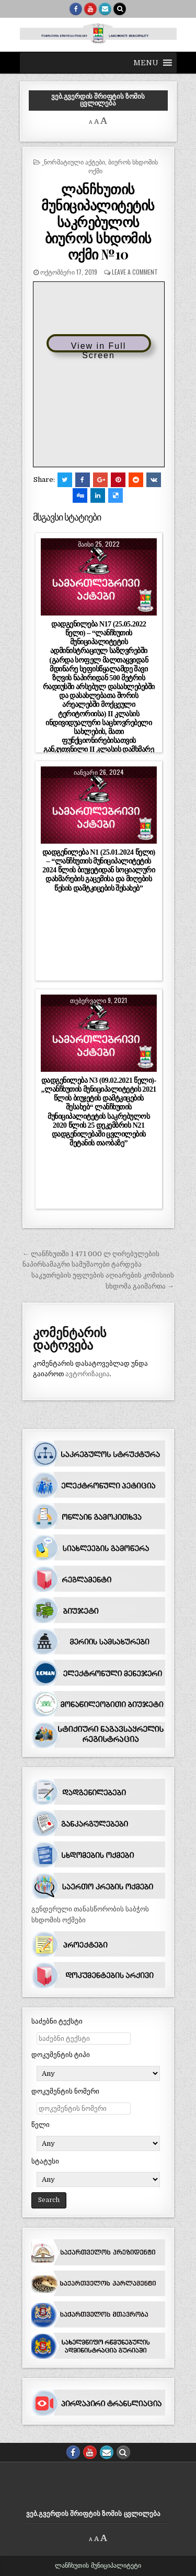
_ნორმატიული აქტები (73, 161)
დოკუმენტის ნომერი (65, 2091)
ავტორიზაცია (87, 1374)
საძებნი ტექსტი (57, 2021)
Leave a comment (135, 271)
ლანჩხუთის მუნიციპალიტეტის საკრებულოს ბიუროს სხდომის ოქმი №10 (98, 221)
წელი (40, 2125)
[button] (145, 62)
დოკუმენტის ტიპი (60, 2055)
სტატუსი (45, 2161)
